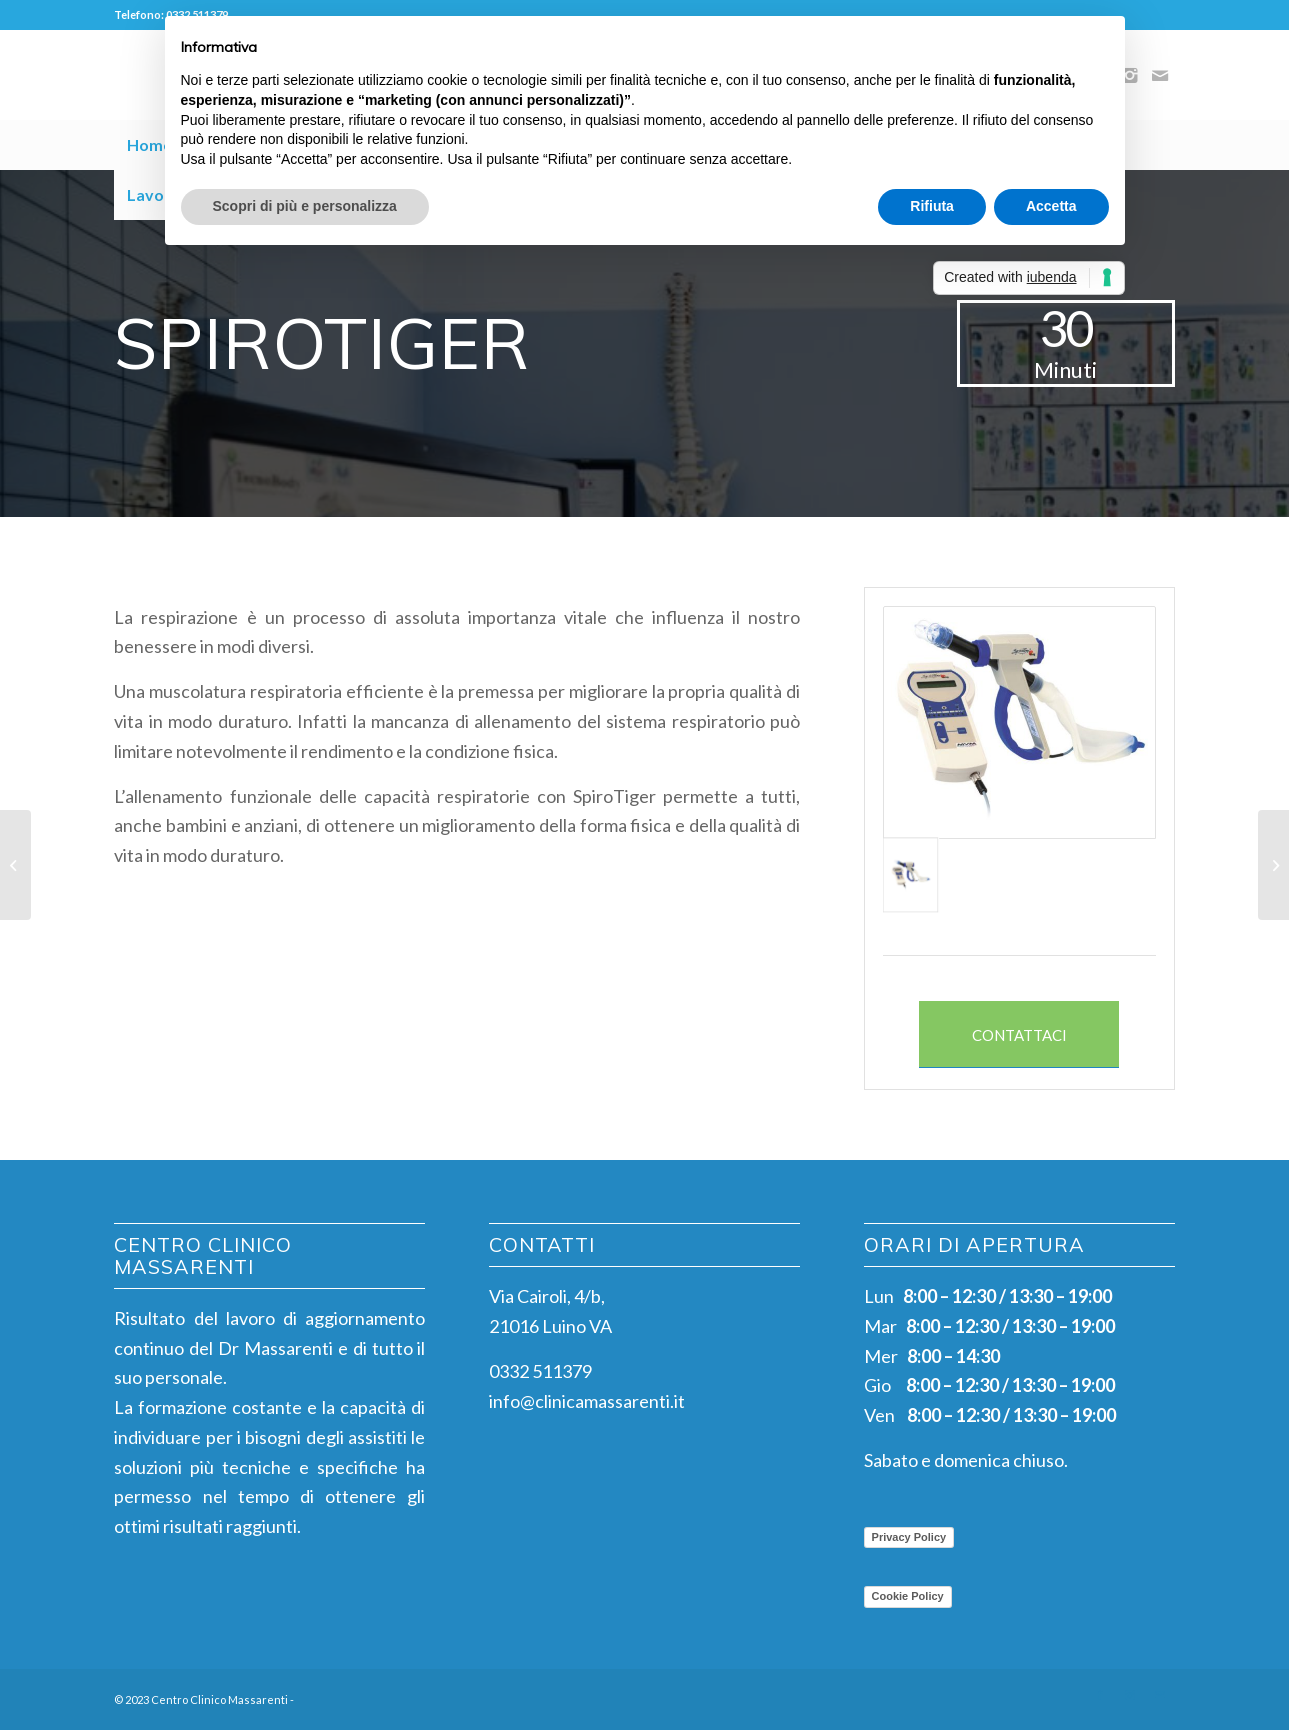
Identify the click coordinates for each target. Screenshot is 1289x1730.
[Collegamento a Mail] (1160, 75)
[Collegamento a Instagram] (1130, 1695)
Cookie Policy (908, 1596)
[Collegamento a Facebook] (1100, 1695)
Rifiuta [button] (932, 206)
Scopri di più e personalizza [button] (305, 206)
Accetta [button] (1051, 206)
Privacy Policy (909, 1537)
